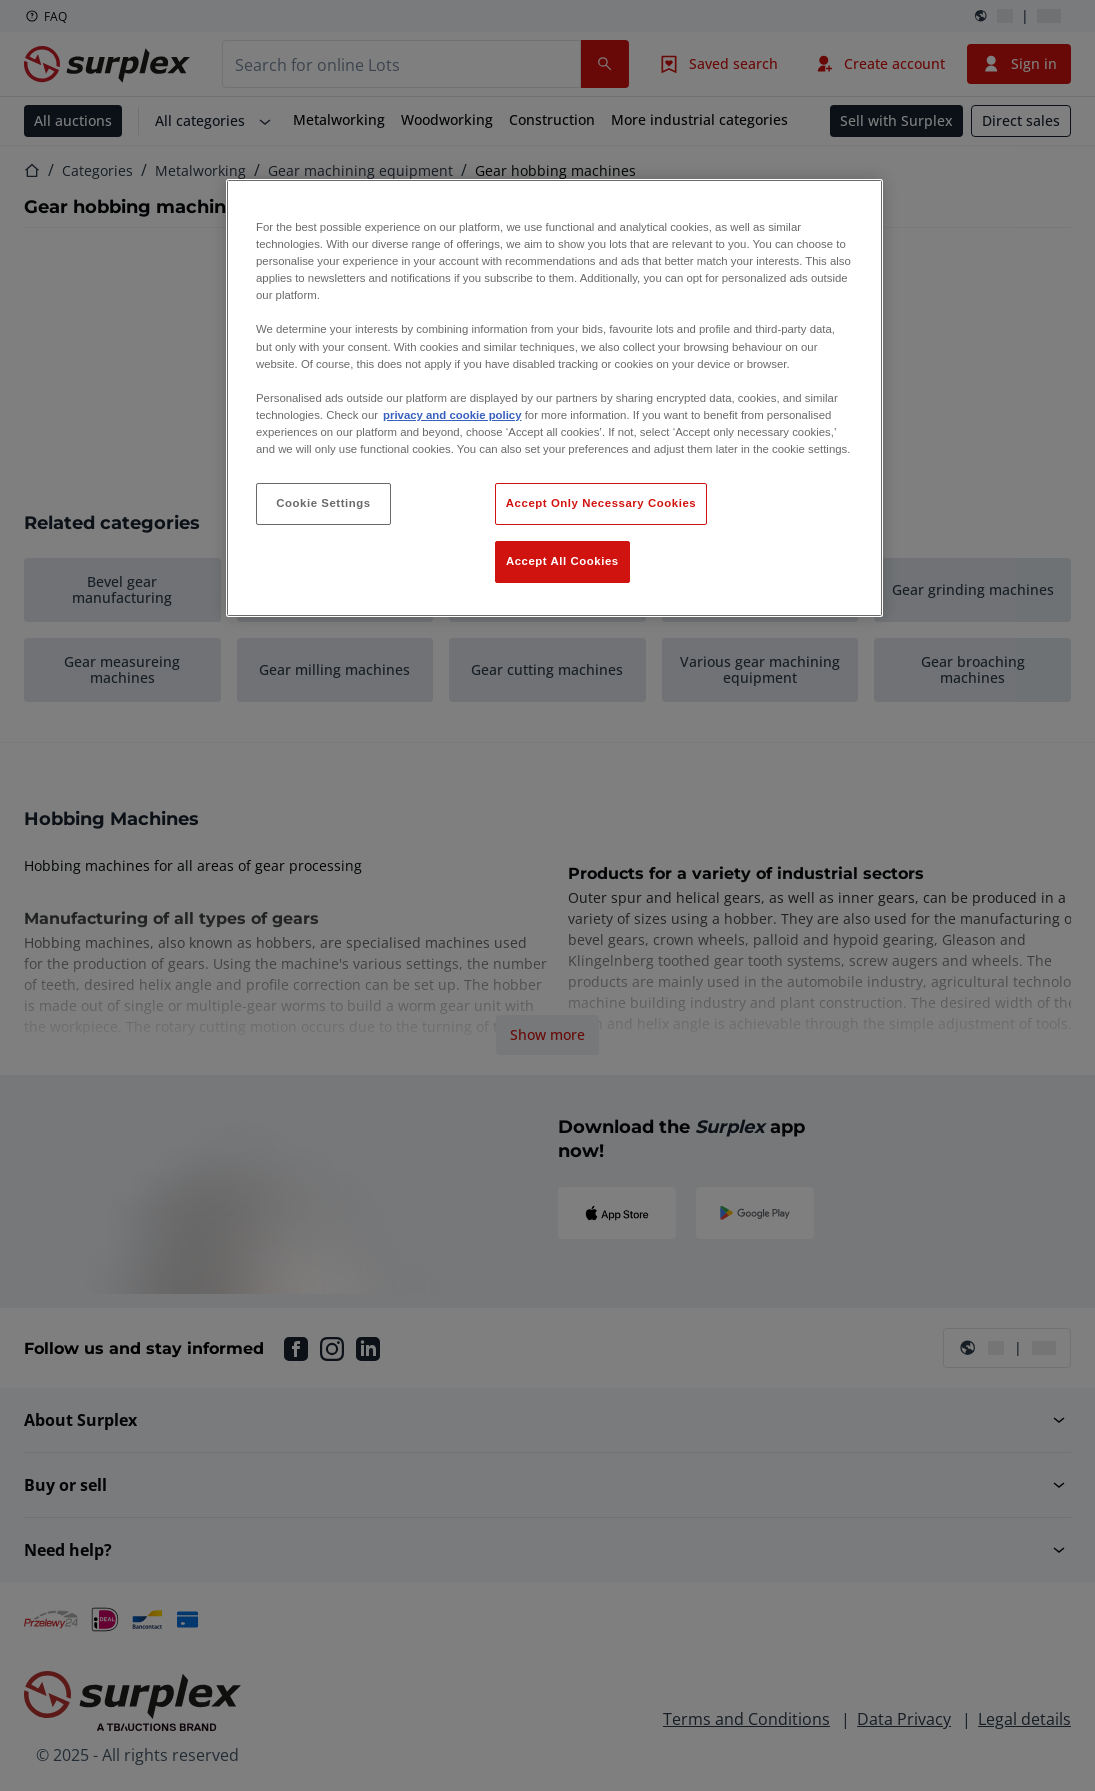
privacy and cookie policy (452, 415)
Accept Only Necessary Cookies (601, 503)
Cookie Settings (323, 503)
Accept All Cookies (562, 561)
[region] (554, 398)
